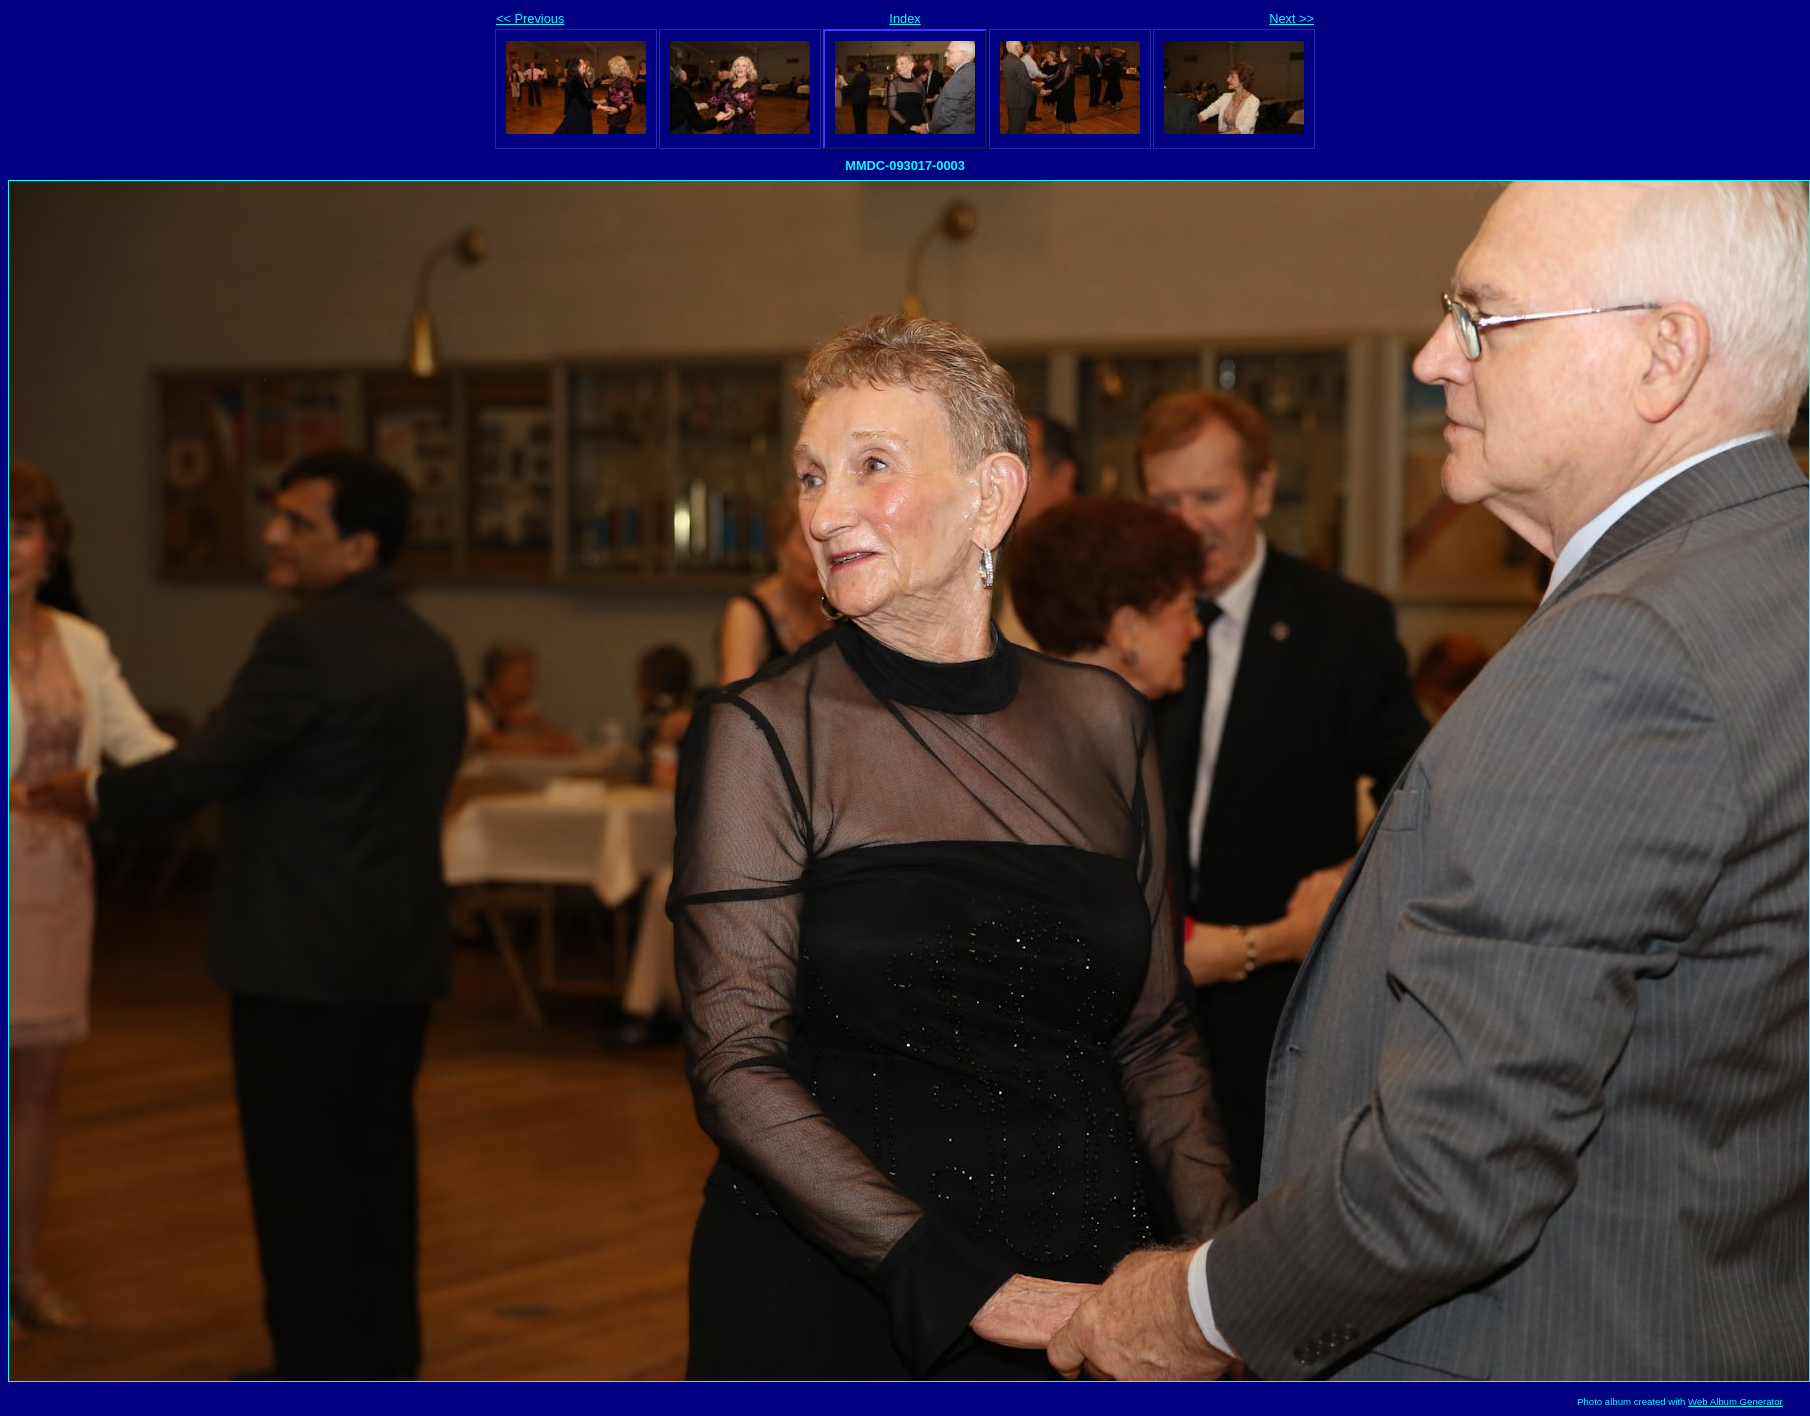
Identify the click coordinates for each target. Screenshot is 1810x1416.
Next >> (1291, 18)
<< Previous (530, 18)
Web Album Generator (1735, 1401)
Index (904, 18)
